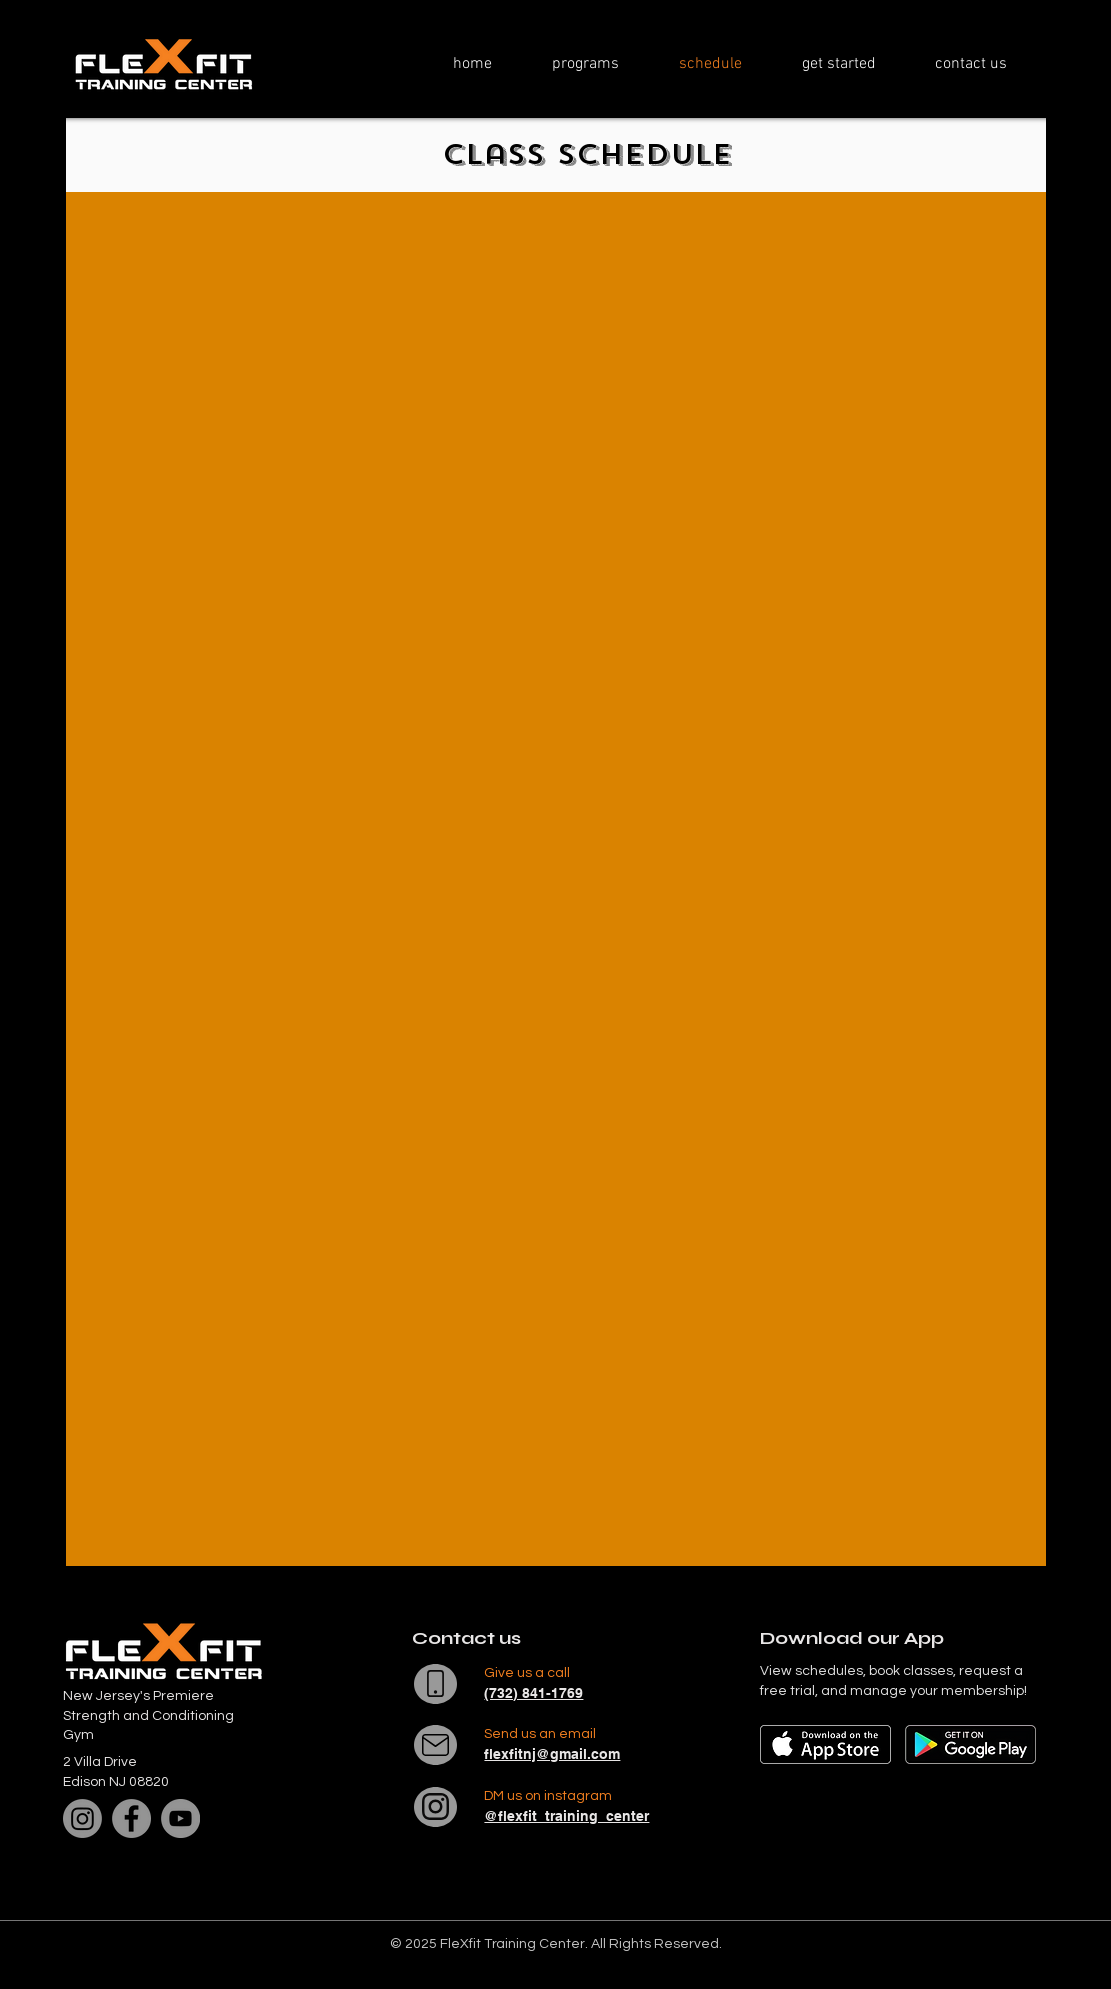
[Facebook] (131, 1818)
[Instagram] (82, 1818)
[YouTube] (180, 1818)
